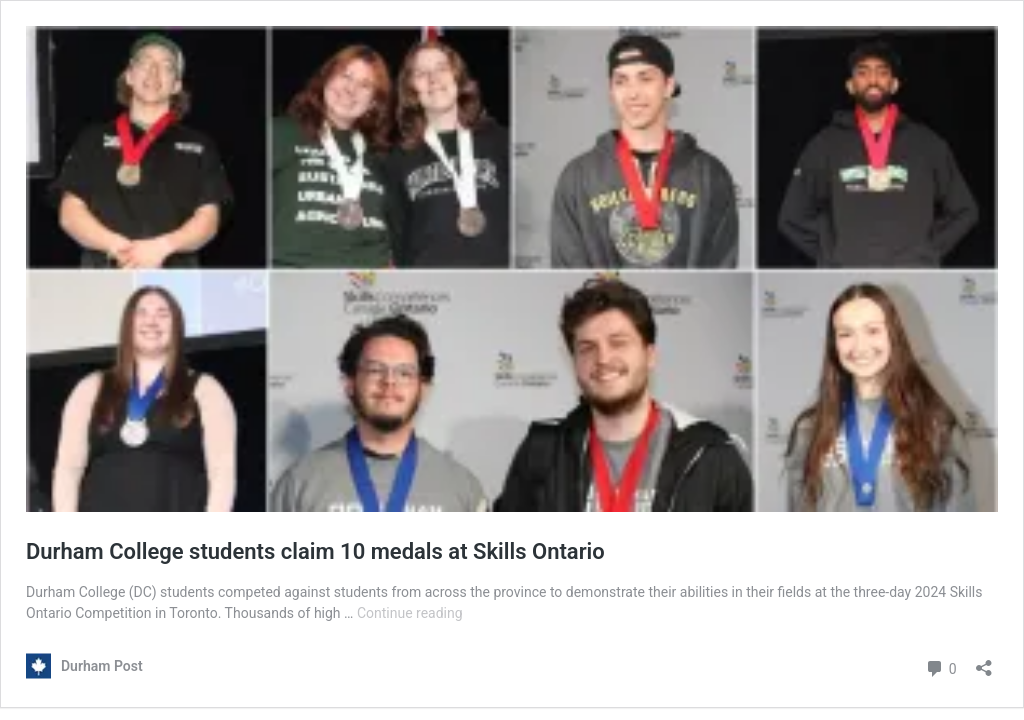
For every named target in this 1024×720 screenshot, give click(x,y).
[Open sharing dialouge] (984, 661)
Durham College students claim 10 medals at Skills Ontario (315, 551)
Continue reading (410, 613)
